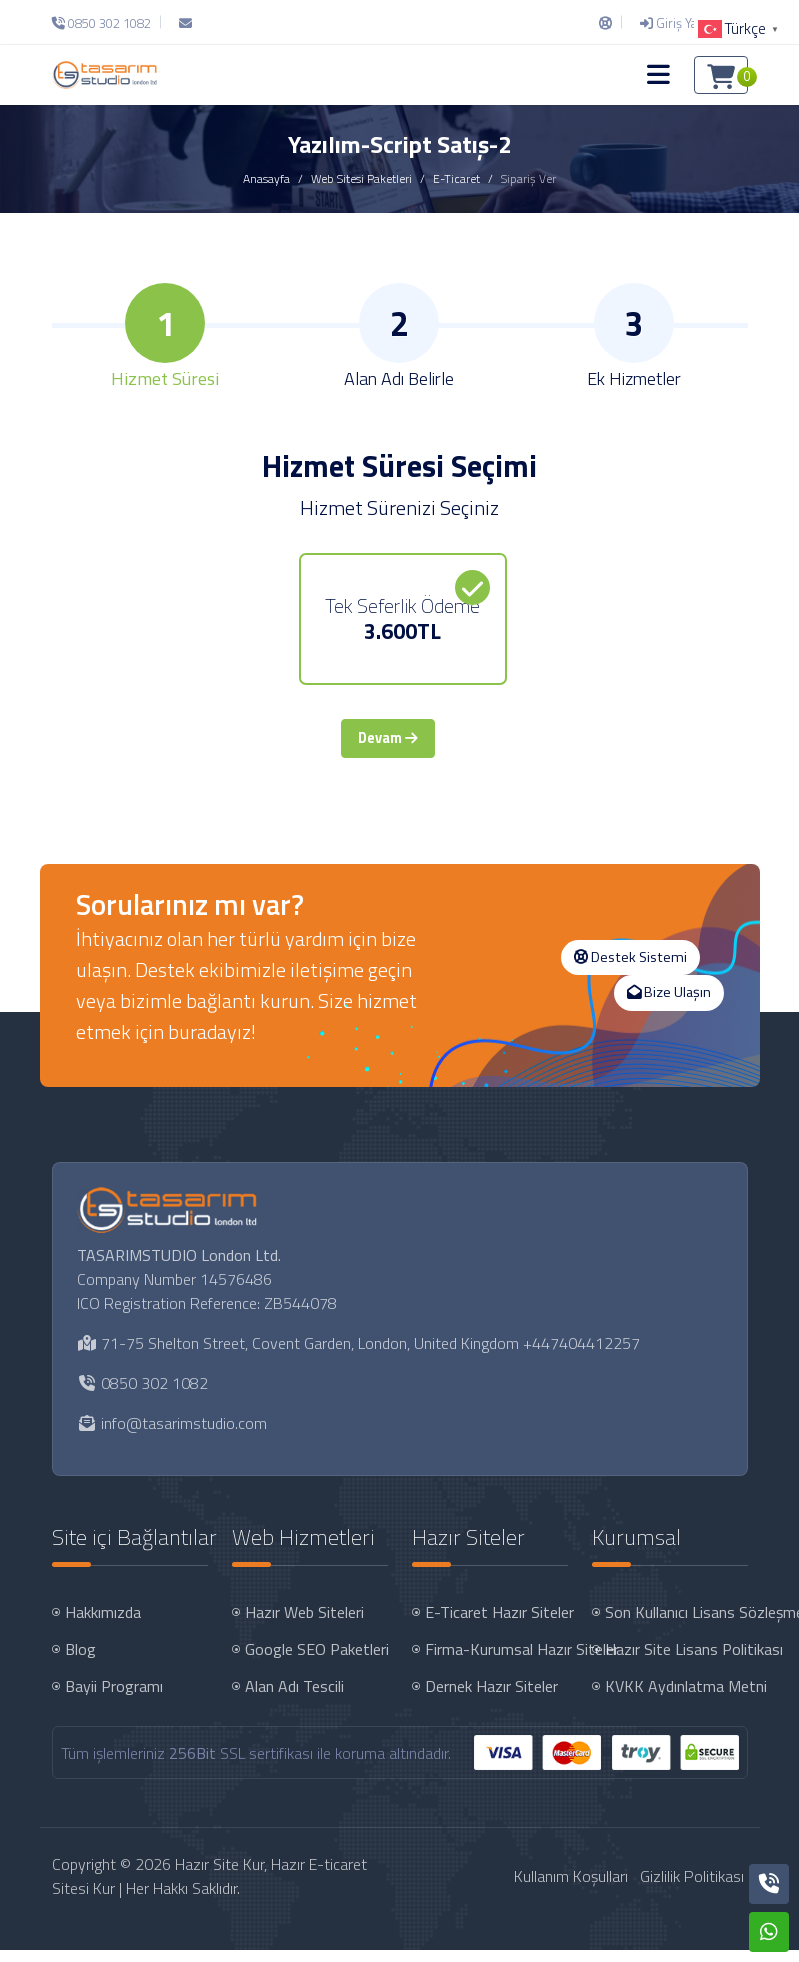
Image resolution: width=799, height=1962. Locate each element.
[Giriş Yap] (672, 23)
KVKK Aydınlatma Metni (678, 1699)
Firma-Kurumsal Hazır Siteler (498, 1662)
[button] (658, 75)
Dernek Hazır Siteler (491, 1699)
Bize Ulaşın (669, 1005)
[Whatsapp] (769, 1932)
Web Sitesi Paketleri (361, 178)
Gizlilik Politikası (692, 1889)
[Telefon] (106, 23)
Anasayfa (266, 178)
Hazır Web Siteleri (304, 1625)
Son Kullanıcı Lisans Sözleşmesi (678, 1625)
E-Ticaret (456, 178)
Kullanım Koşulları (571, 1889)
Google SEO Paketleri (317, 1662)
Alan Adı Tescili (294, 1699)
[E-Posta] (185, 23)
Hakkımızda (103, 1625)
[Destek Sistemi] (605, 23)
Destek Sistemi (630, 969)
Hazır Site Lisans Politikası (678, 1662)
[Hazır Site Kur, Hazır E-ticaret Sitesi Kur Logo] (105, 74)
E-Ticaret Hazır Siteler (498, 1625)
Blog (80, 1662)
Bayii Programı (114, 1699)
